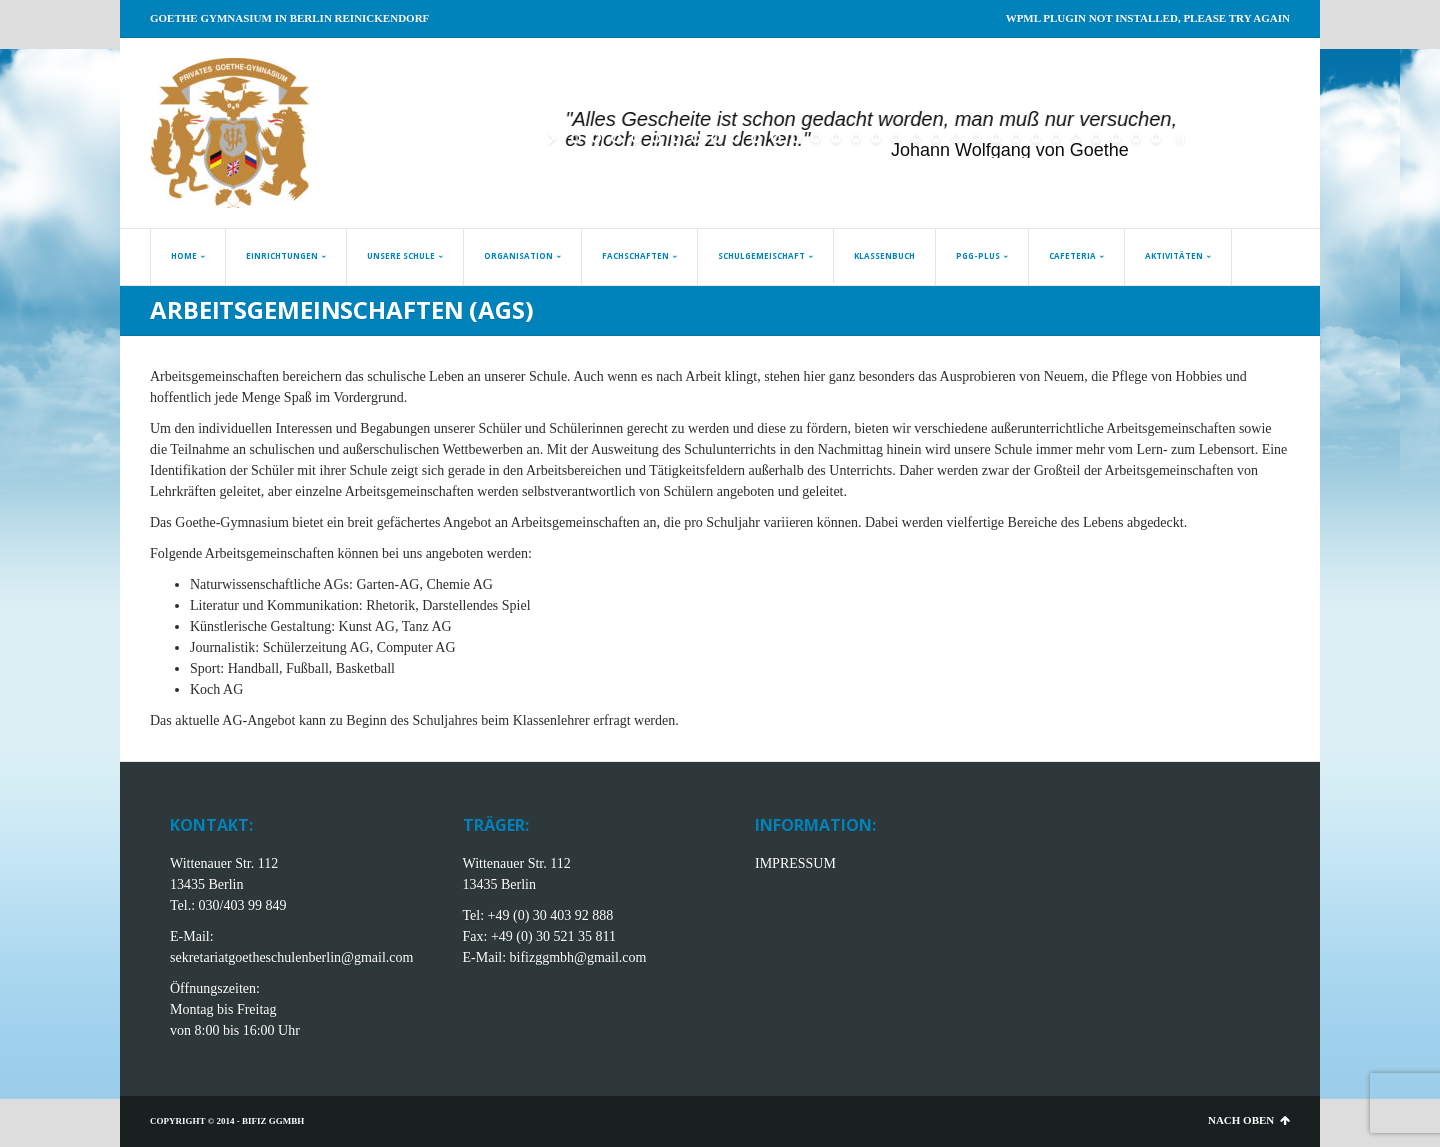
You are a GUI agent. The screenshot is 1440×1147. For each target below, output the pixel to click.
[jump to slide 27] (1096, 138)
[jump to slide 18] (916, 138)
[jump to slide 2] (596, 138)
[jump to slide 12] (796, 138)
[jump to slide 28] (1116, 138)
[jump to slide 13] (816, 138)
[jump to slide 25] (1056, 138)
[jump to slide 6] (676, 138)
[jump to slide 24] (1036, 138)
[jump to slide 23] (1016, 138)
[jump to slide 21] (976, 138)
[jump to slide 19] (936, 138)
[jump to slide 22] (996, 138)
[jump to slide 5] (656, 138)
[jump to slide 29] (1136, 138)
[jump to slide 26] (1076, 138)
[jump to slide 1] (576, 138)
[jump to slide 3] (616, 138)
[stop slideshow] (1178, 138)
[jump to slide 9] (736, 138)
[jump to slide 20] (956, 138)
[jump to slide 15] (856, 138)
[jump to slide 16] (876, 138)
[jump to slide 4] (636, 138)
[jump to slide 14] (836, 138)
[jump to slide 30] (1156, 138)
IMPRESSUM (795, 863)
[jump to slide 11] (776, 138)
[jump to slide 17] (896, 138)
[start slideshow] (553, 138)
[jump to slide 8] (716, 138)
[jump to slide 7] (696, 138)
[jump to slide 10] (756, 138)
